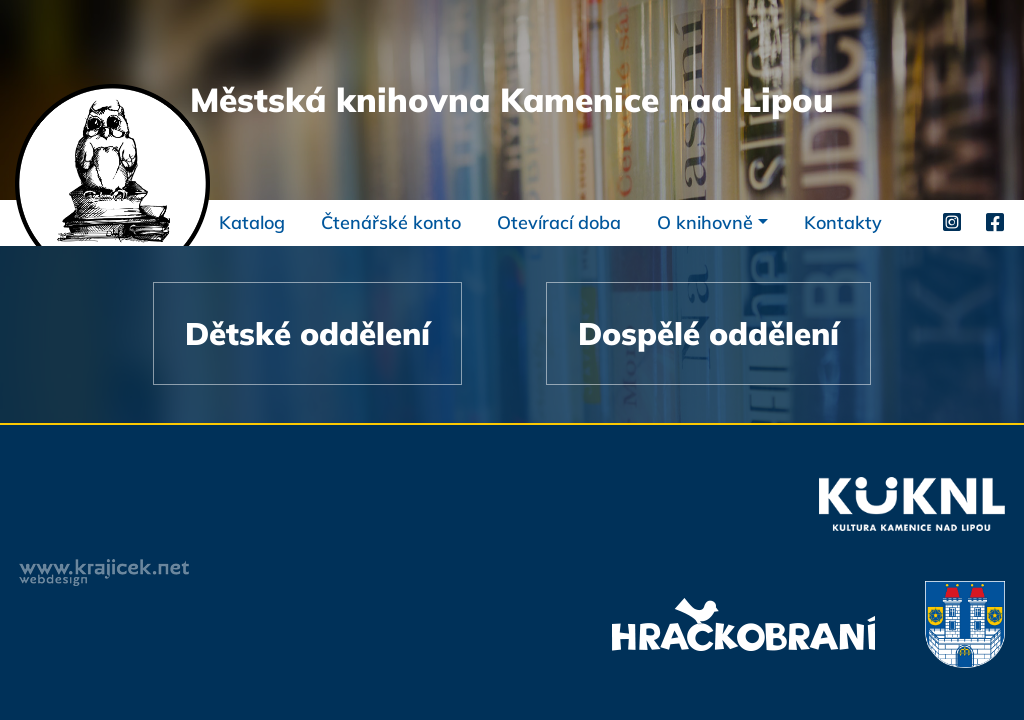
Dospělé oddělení (708, 333)
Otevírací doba (559, 222)
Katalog (252, 222)
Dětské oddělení (307, 333)
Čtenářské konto (391, 222)
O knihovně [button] (705, 222)
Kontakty (843, 222)
